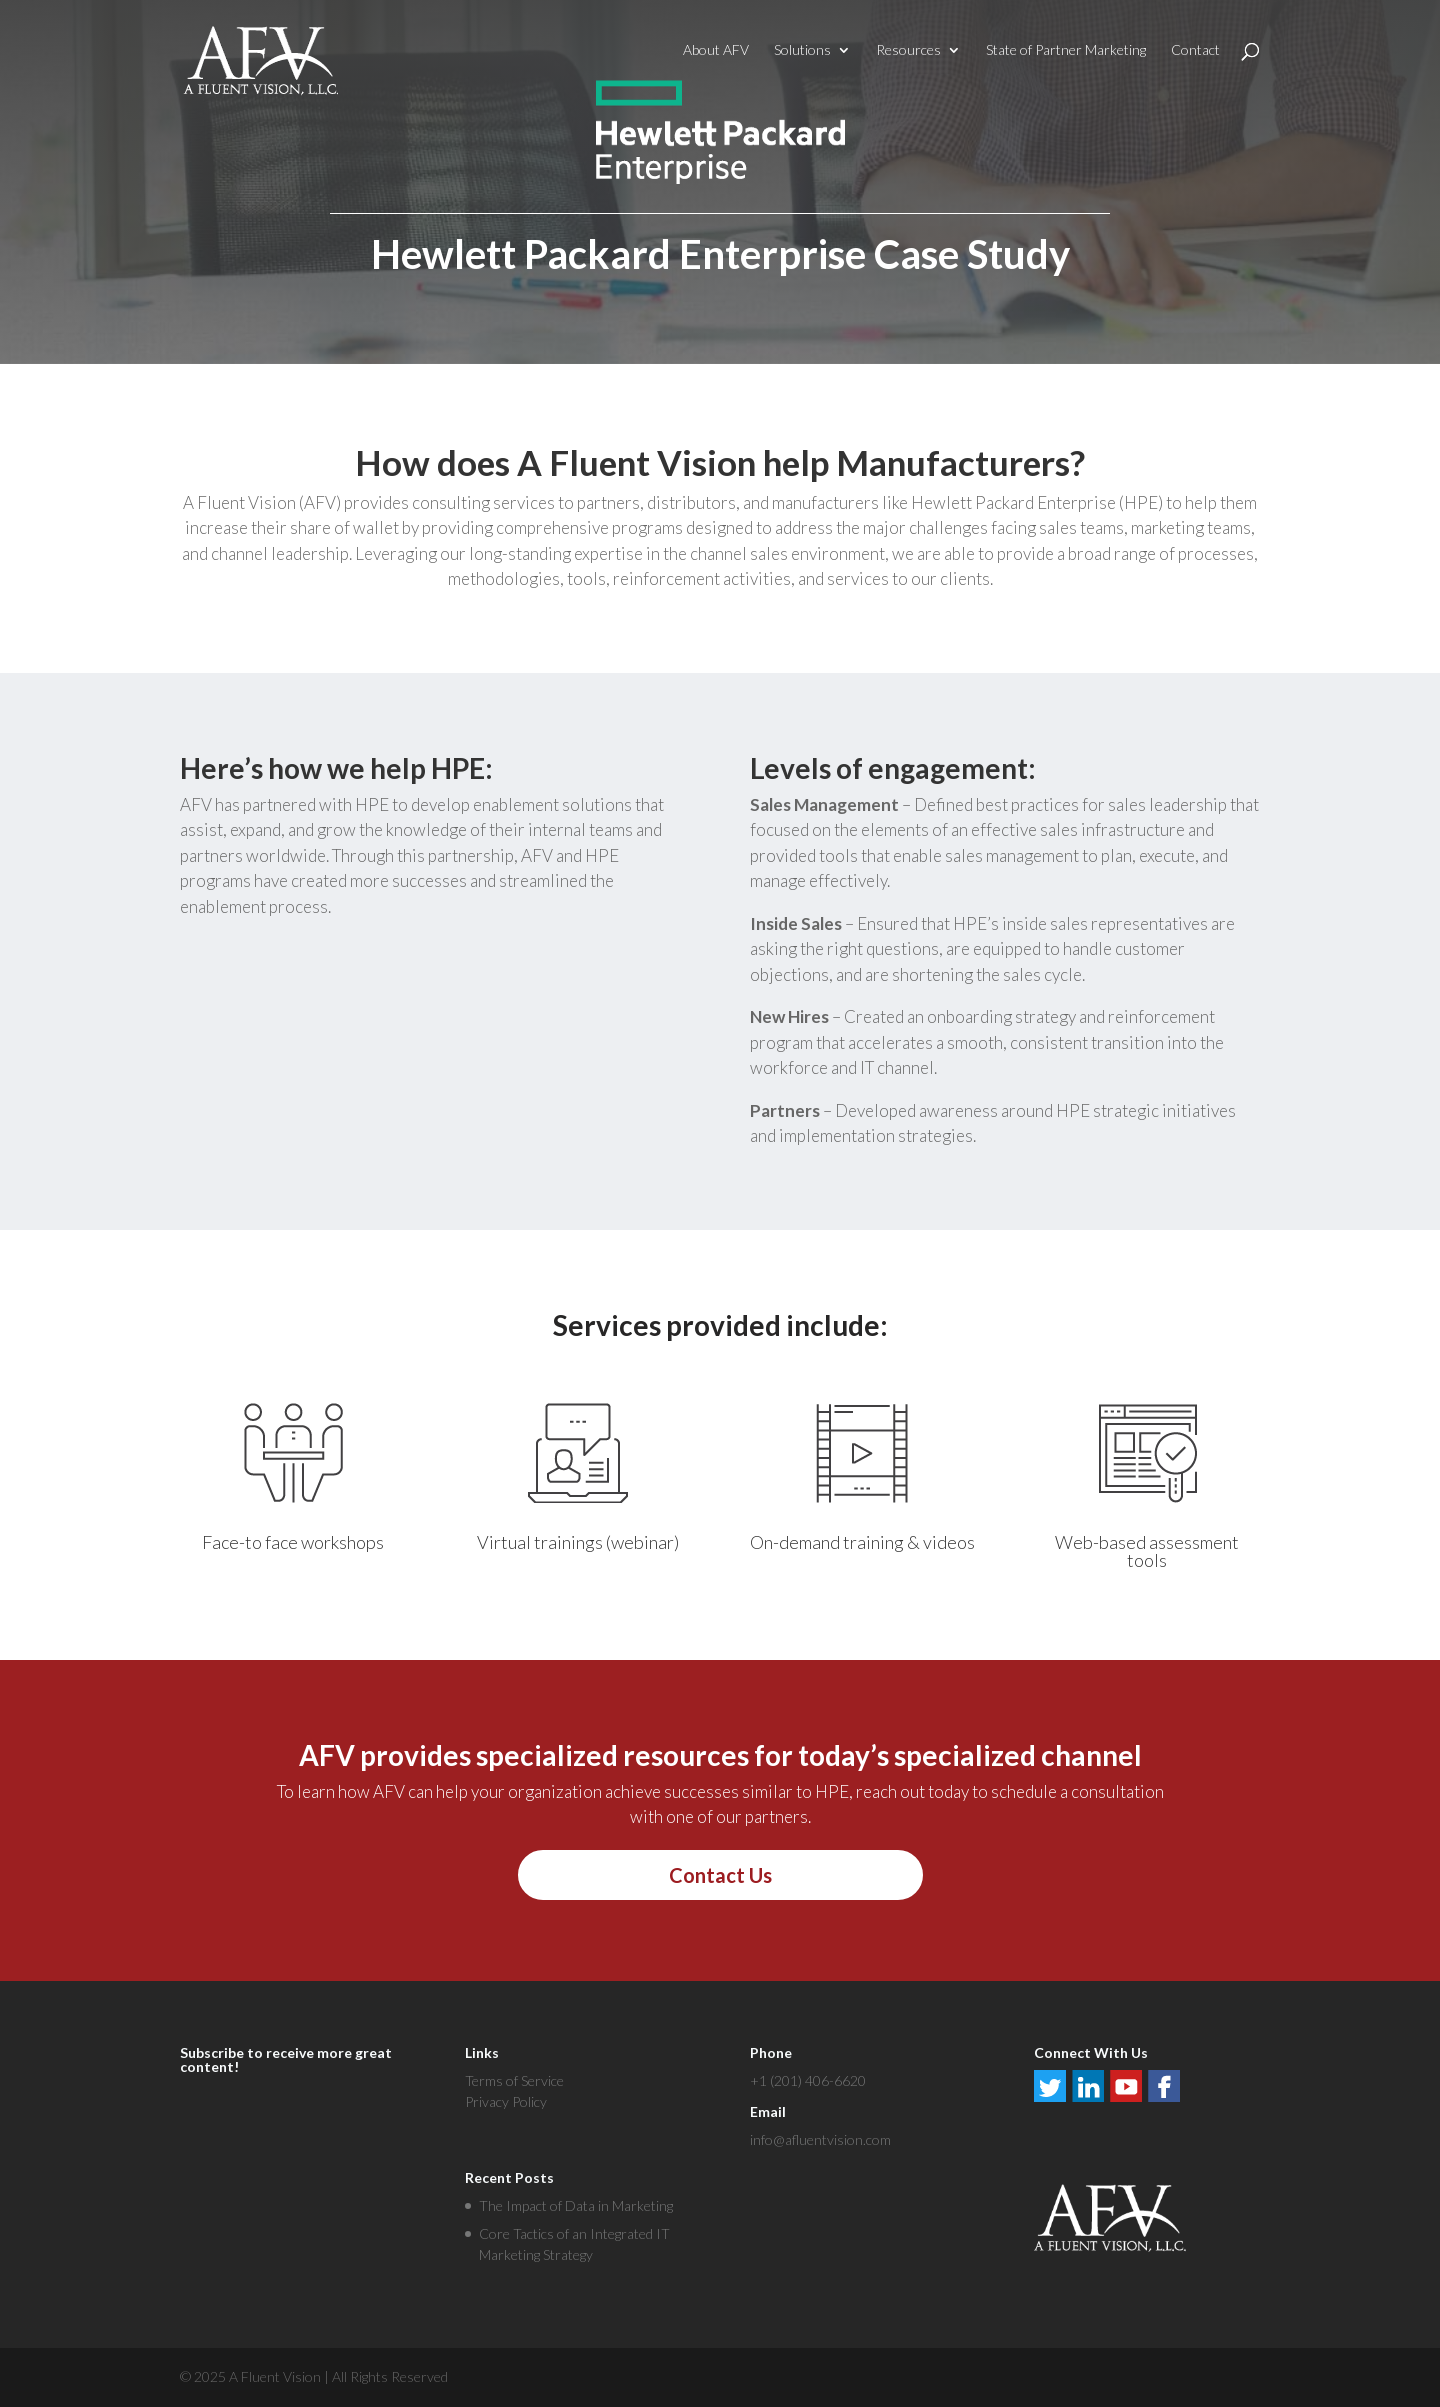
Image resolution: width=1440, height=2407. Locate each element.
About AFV (716, 50)
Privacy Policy (506, 2101)
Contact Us (720, 1875)
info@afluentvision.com (820, 2139)
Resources (908, 50)
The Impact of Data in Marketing (576, 2205)
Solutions (802, 50)
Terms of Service (514, 2080)
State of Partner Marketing (1066, 50)
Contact (1195, 50)
